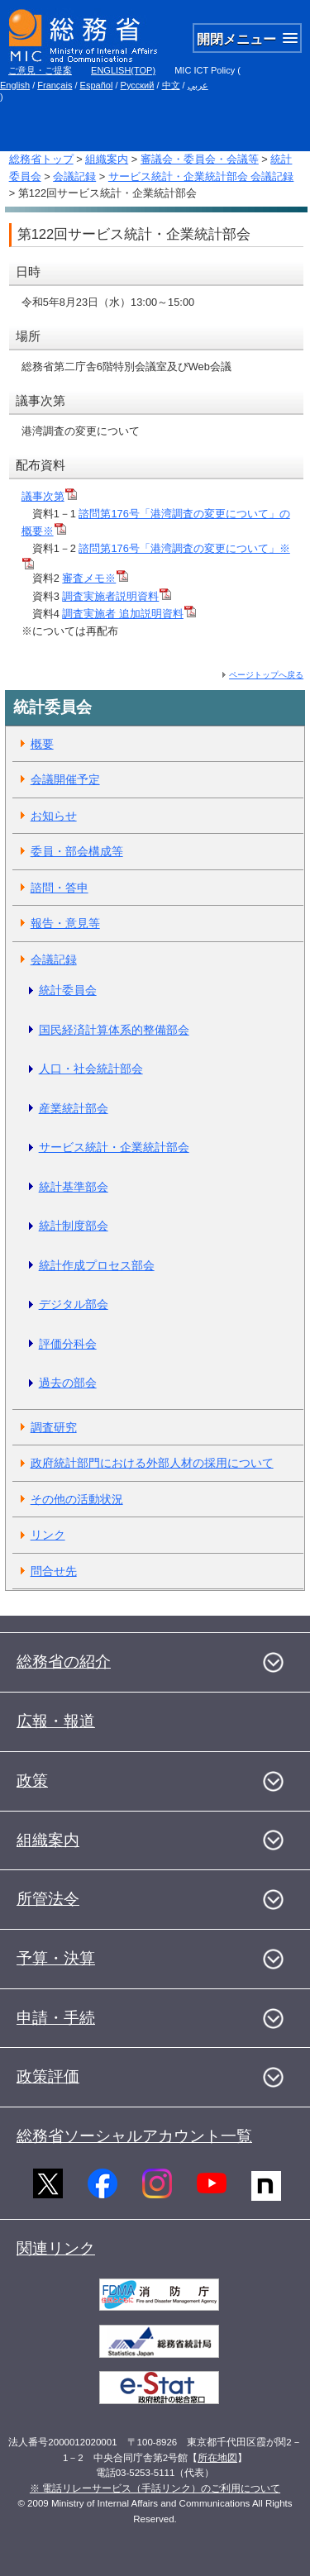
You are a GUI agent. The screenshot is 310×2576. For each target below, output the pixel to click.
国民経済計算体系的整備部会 (114, 1029)
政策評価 (48, 2076)
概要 (42, 743)
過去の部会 (68, 1382)
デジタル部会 (73, 1304)
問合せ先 (54, 1571)
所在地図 (217, 2458)
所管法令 (48, 1898)
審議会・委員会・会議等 (200, 159)
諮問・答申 (59, 887)
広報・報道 (56, 1721)
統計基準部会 (73, 1186)
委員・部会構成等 (77, 851)
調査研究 (54, 1427)
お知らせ (54, 815)
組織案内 (106, 159)
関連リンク (56, 2248)
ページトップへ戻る (266, 674)
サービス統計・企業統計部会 (114, 1147)
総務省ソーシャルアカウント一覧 (134, 2136)
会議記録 (74, 176)
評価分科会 (68, 1343)
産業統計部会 (73, 1108)
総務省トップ (41, 159)
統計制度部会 (73, 1225)
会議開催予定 (65, 779)
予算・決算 (56, 1958)
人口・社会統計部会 (91, 1068)
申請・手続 (56, 2017)
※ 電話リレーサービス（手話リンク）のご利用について (155, 2488)
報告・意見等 (65, 923)
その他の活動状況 (77, 1499)
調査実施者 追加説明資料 (129, 613)
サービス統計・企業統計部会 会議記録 (201, 176)
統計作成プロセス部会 (97, 1265)
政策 (32, 1780)
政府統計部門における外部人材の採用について (152, 1462)
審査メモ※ (95, 578)
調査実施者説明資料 (116, 596)
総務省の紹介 (64, 1661)
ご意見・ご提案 (40, 70)
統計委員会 (68, 990)
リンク (48, 1534)
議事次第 (49, 496)
